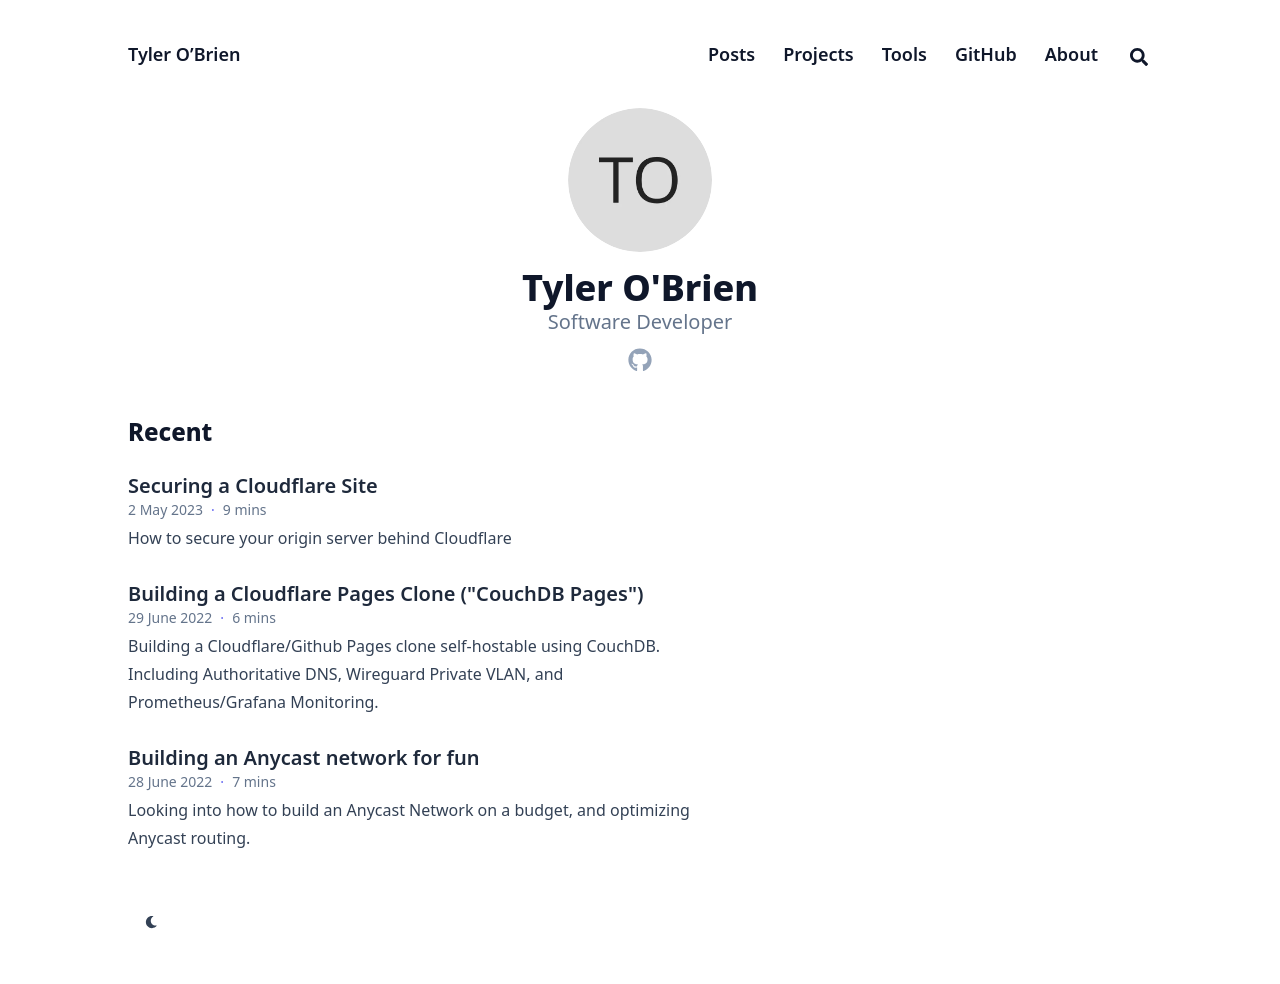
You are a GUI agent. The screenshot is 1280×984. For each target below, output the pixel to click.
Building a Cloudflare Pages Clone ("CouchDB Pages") (385, 593)
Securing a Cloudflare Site (253, 485)
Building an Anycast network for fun (303, 757)
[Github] (640, 356)
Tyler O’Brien (184, 54)
